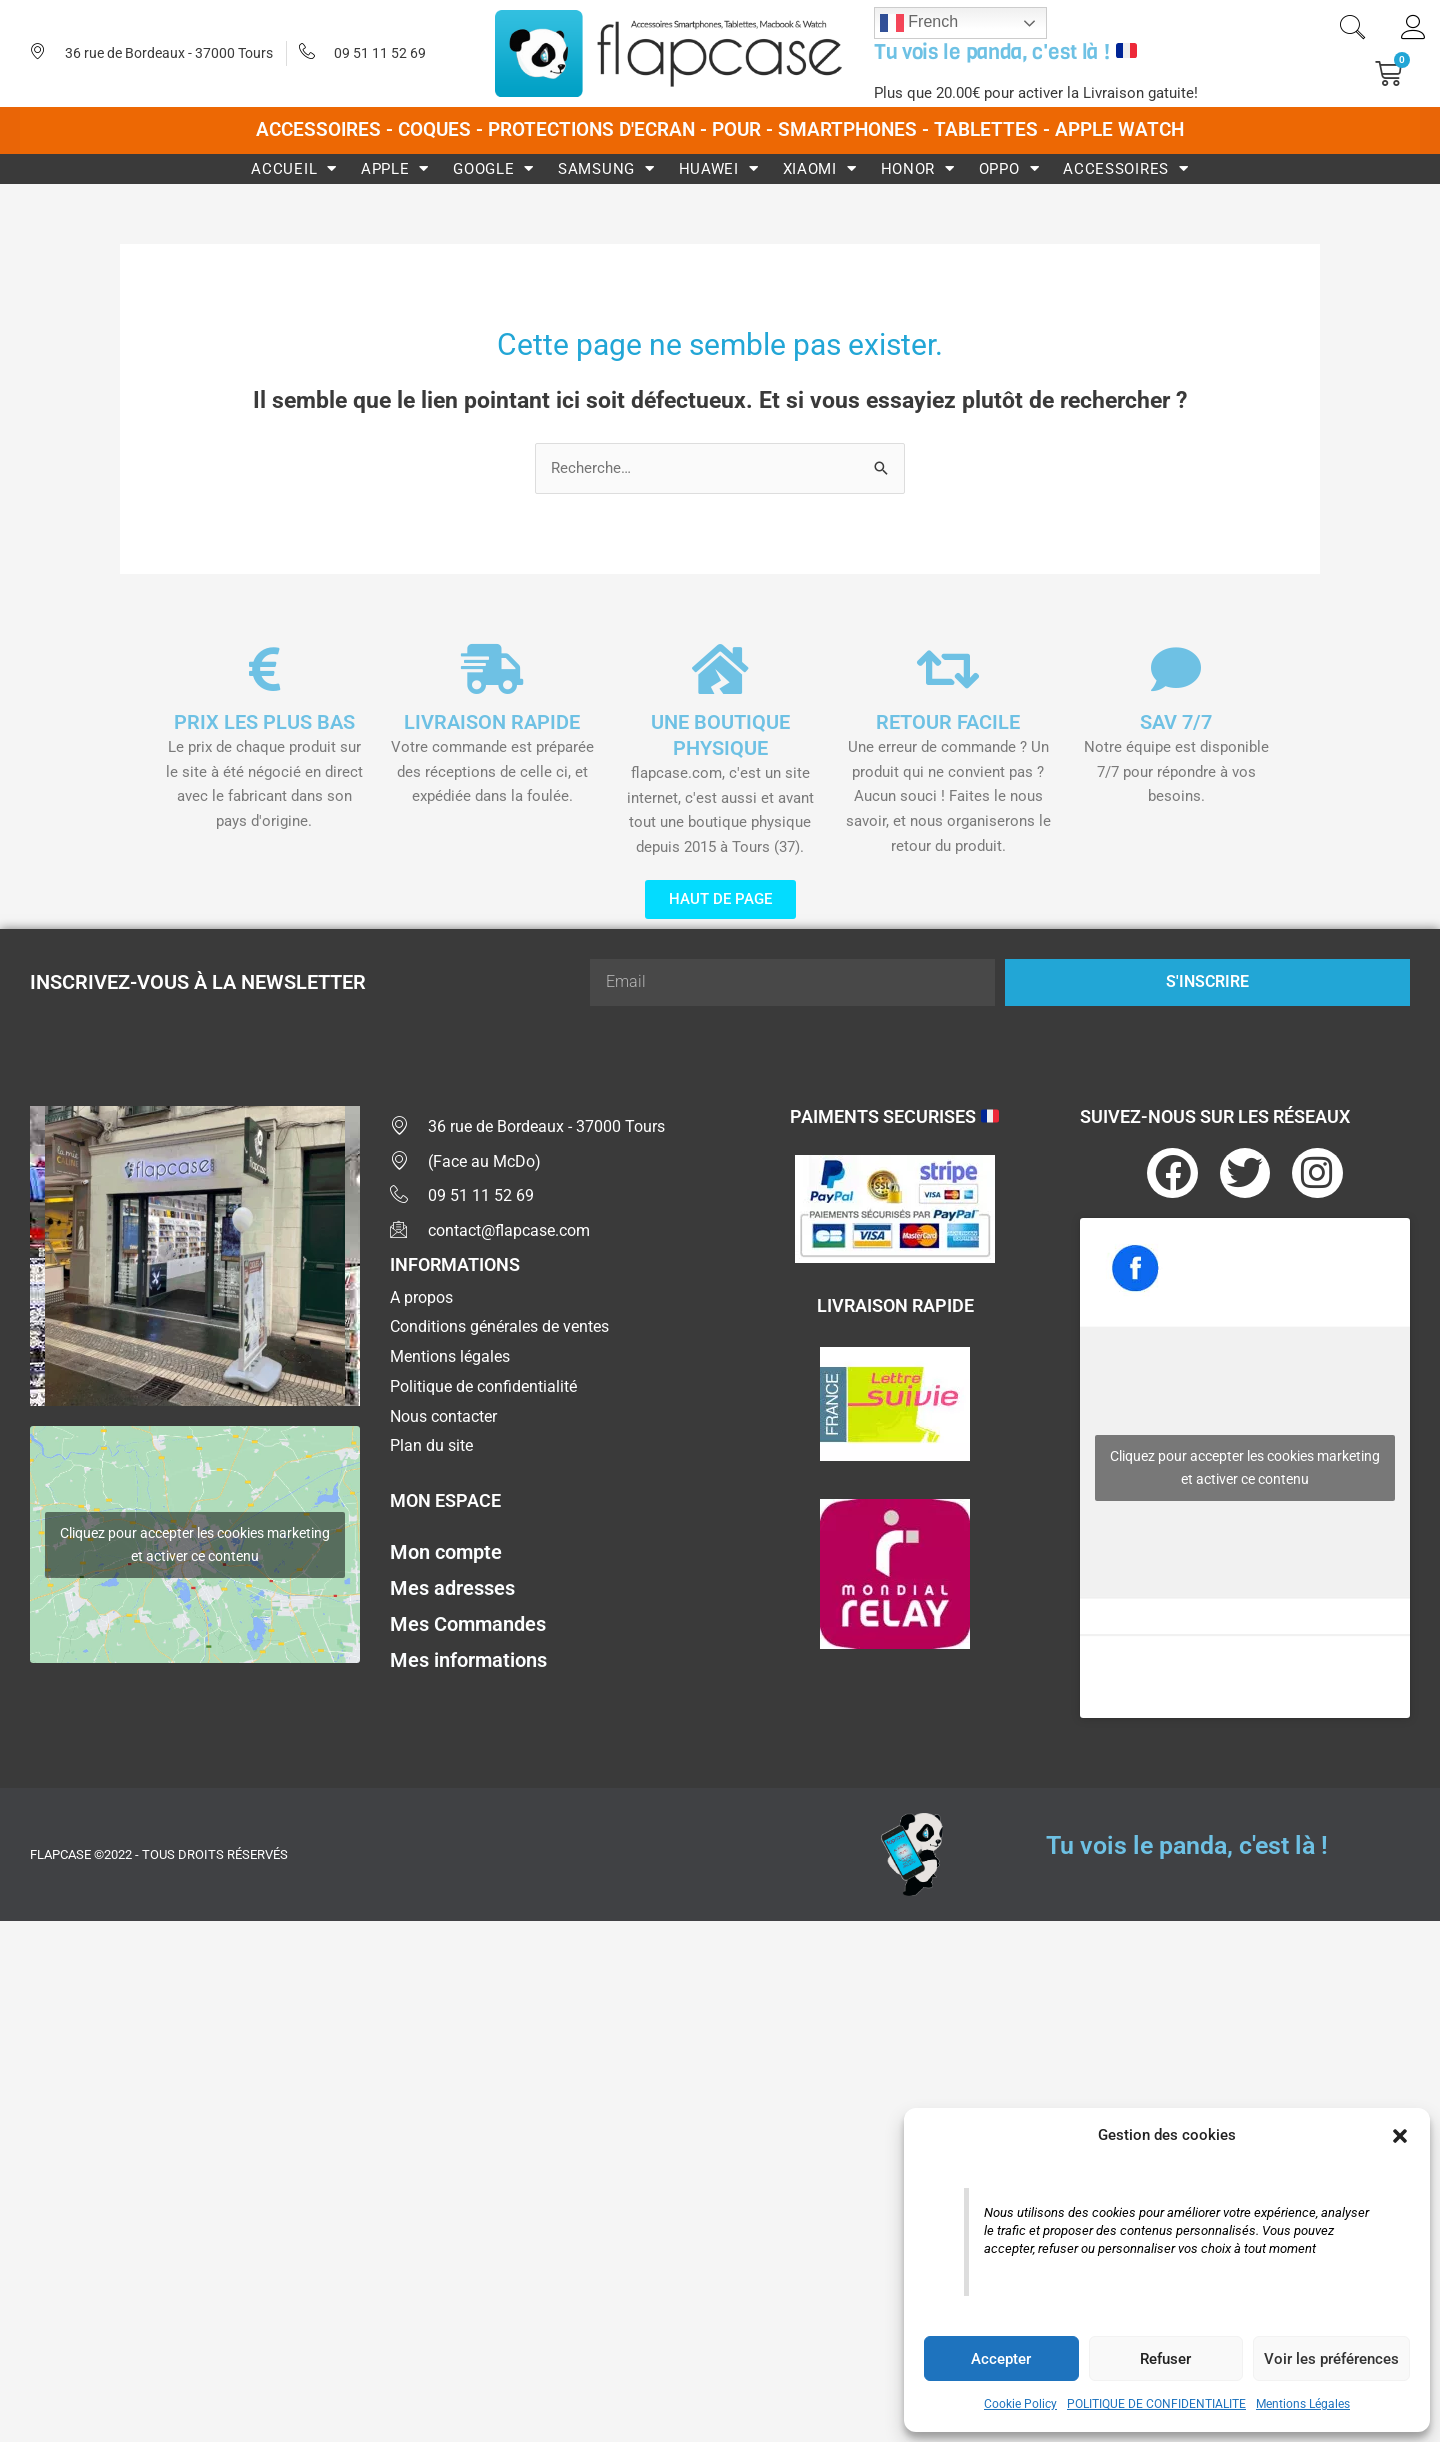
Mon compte (446, 1552)
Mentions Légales (1303, 2404)
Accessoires (1125, 169)
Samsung (606, 169)
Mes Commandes (468, 1624)
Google (493, 169)
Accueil (294, 169)
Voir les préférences (1331, 2359)
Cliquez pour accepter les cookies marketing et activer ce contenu (195, 1544)
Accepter (1001, 2359)
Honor (918, 169)
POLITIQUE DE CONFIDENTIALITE (1156, 2404)
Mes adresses (452, 1588)
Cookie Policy (1020, 2404)
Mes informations (468, 1660)
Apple (395, 169)
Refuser (1165, 2359)
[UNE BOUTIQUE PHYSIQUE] (720, 669)
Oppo (1009, 169)
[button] (1400, 2136)
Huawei (719, 169)
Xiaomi (820, 169)
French (919, 23)
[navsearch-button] (1352, 30)
